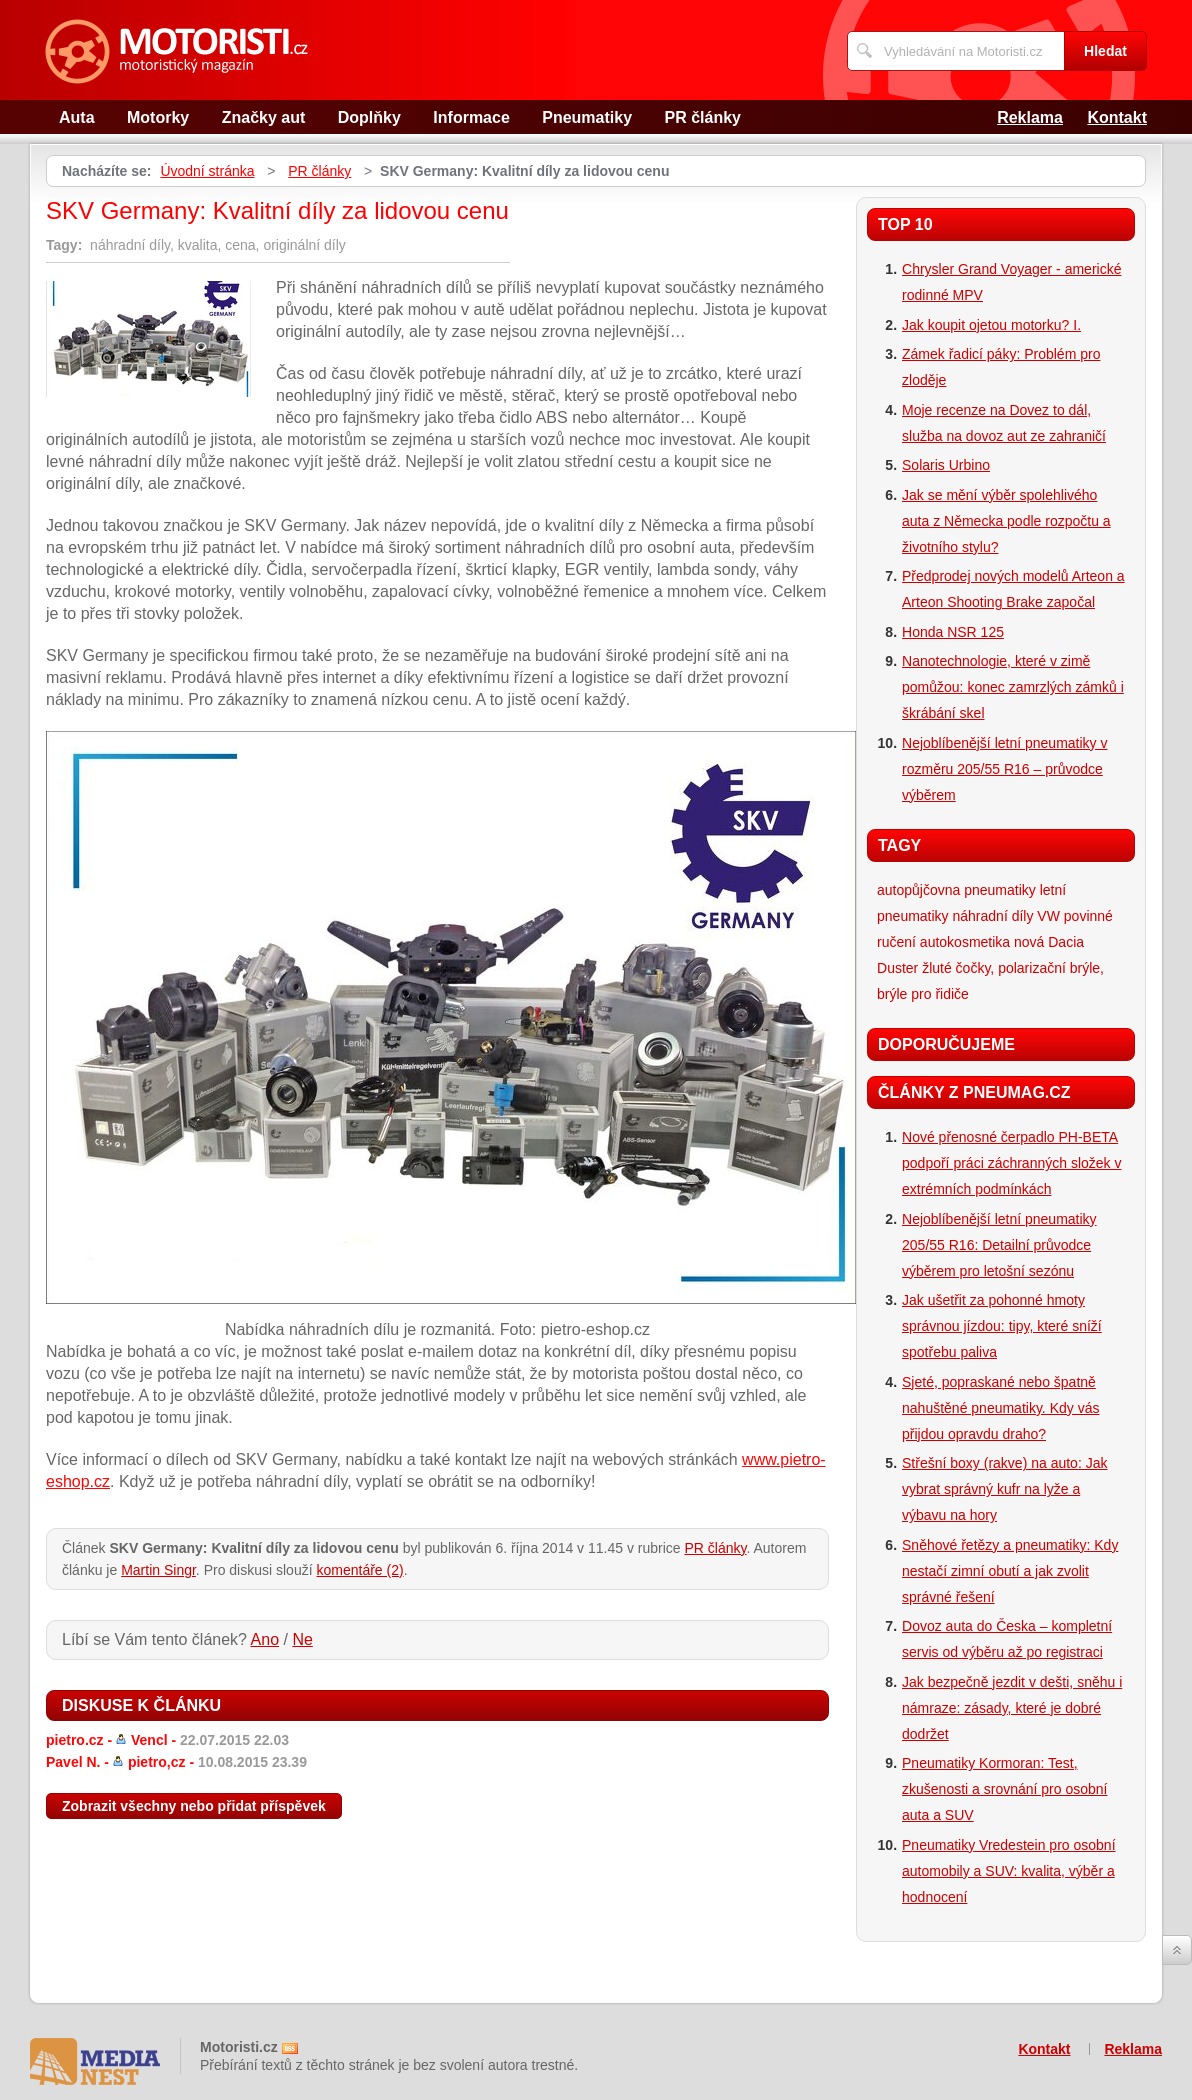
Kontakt (1117, 117)
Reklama (1030, 117)
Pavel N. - (176, 1762)
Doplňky (369, 117)
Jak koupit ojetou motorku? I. (991, 325)
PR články (703, 117)
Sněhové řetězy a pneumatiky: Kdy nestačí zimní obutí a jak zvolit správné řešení (1010, 1571)
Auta (77, 117)
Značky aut (264, 117)
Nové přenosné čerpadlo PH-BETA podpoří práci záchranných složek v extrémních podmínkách (1011, 1163)
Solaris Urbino (946, 465)
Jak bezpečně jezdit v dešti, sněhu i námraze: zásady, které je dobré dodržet (1012, 1708)
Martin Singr (158, 1570)
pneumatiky (1000, 890)
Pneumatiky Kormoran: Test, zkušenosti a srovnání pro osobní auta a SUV (1004, 1789)
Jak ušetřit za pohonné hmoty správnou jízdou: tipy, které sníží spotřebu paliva (1002, 1326)
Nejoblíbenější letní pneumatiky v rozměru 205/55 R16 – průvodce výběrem (1004, 769)
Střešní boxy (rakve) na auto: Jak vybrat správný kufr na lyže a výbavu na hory (1004, 1489)
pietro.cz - (167, 1740)
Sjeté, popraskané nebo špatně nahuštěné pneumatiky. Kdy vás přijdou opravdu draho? (1000, 1408)
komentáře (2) (359, 1570)
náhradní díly (993, 916)
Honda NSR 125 (953, 632)
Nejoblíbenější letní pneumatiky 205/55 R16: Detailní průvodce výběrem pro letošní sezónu (999, 1245)
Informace (471, 117)
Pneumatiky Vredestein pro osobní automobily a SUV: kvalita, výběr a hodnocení (1009, 1871)
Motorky (158, 117)
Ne (302, 1639)
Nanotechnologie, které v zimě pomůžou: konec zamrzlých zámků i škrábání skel (1013, 687)
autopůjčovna (918, 890)
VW (1048, 916)
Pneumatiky (587, 117)
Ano (265, 1639)
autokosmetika (965, 942)
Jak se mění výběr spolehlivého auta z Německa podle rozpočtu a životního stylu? (1006, 521)
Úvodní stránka (207, 171)
